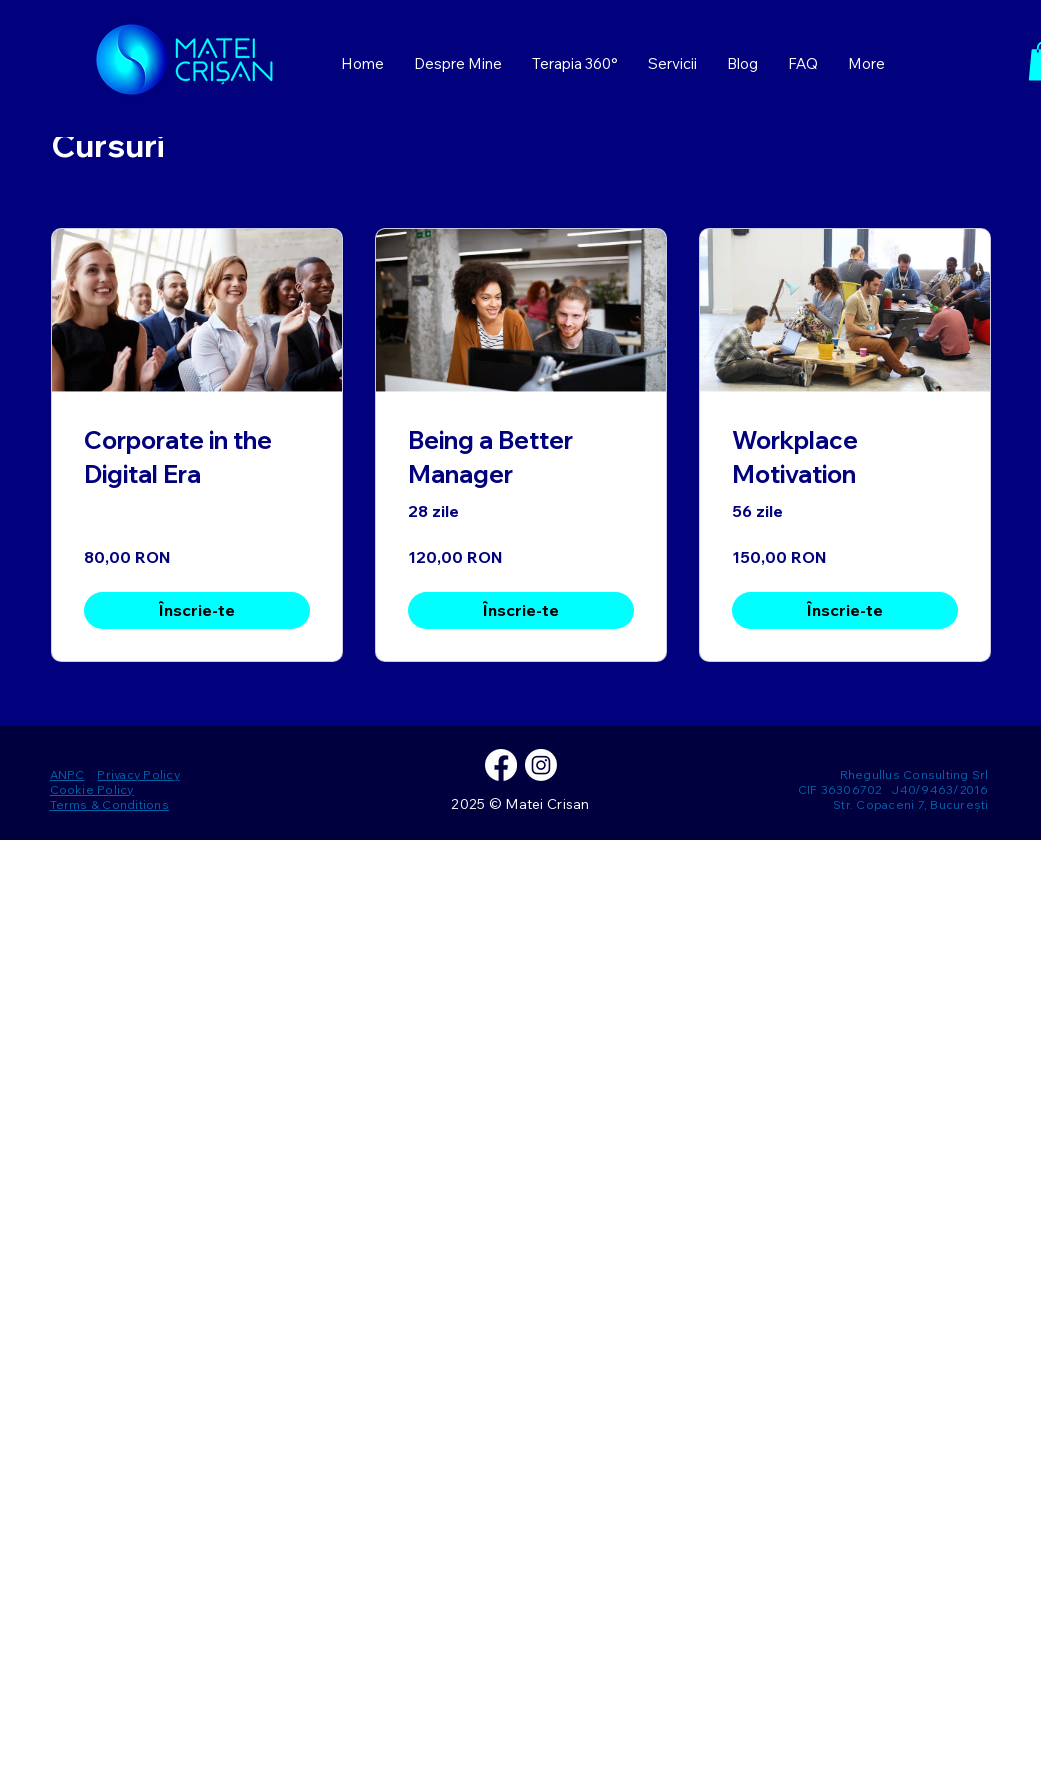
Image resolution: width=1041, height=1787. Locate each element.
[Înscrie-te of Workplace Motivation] (845, 610)
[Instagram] (541, 765)
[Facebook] (501, 765)
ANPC (67, 774)
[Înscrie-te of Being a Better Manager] (521, 610)
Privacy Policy (138, 774)
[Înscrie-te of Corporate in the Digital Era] (197, 610)
